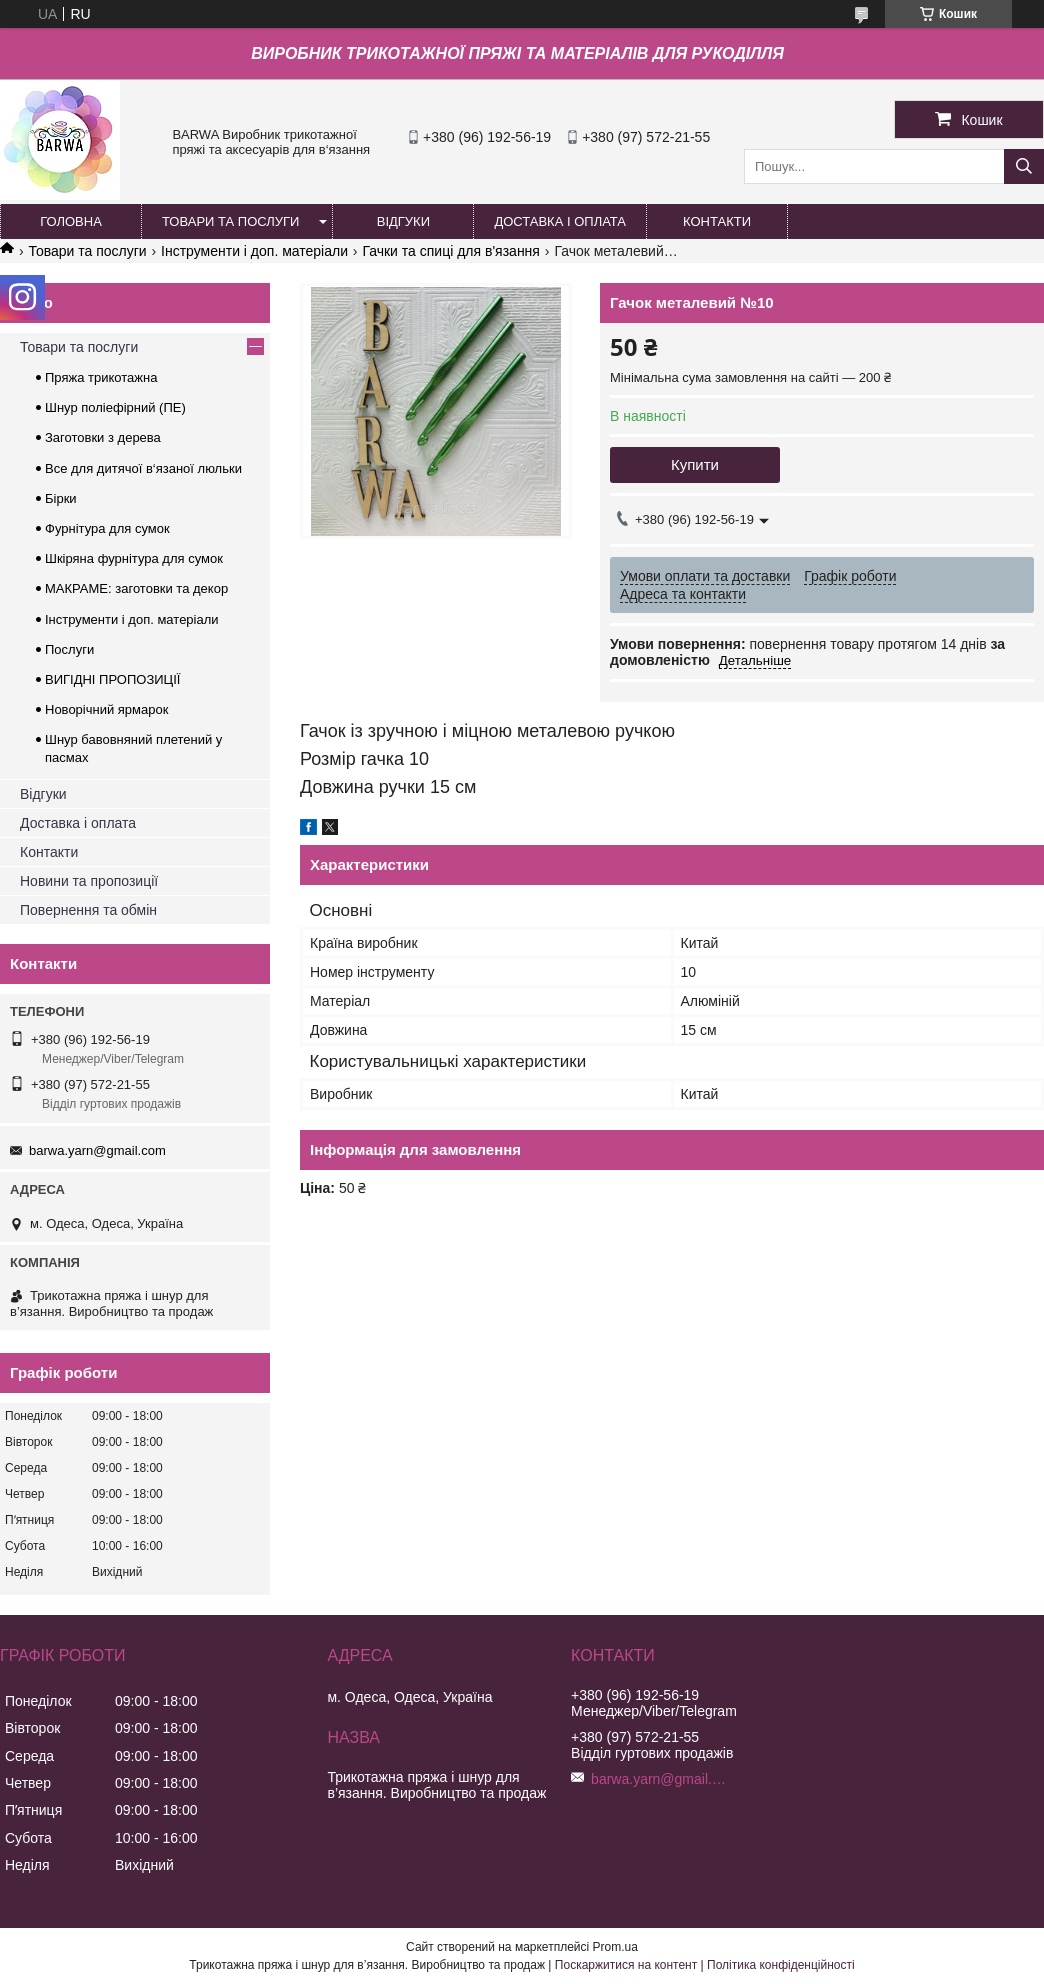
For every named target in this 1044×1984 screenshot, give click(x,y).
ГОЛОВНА (71, 221)
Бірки (61, 498)
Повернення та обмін (88, 910)
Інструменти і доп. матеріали (254, 251)
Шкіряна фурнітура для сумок (134, 558)
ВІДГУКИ (403, 221)
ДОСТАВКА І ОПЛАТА (560, 221)
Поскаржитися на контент (626, 1965)
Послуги (69, 649)
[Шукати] (1024, 166)
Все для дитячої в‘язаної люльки (143, 468)
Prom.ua (615, 1947)
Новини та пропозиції (89, 881)
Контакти (49, 852)
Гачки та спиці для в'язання (451, 251)
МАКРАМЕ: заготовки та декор (136, 588)
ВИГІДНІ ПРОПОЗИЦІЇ (112, 679)
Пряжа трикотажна (101, 377)
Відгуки (43, 794)
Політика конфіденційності (781, 1965)
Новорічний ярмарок (106, 709)
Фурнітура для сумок (107, 528)
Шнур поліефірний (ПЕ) (115, 407)
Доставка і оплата (78, 823)
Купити (695, 464)
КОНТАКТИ (717, 221)
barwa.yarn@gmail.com (97, 1150)
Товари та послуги (87, 251)
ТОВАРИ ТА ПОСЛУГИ (230, 221)
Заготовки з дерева (103, 437)
